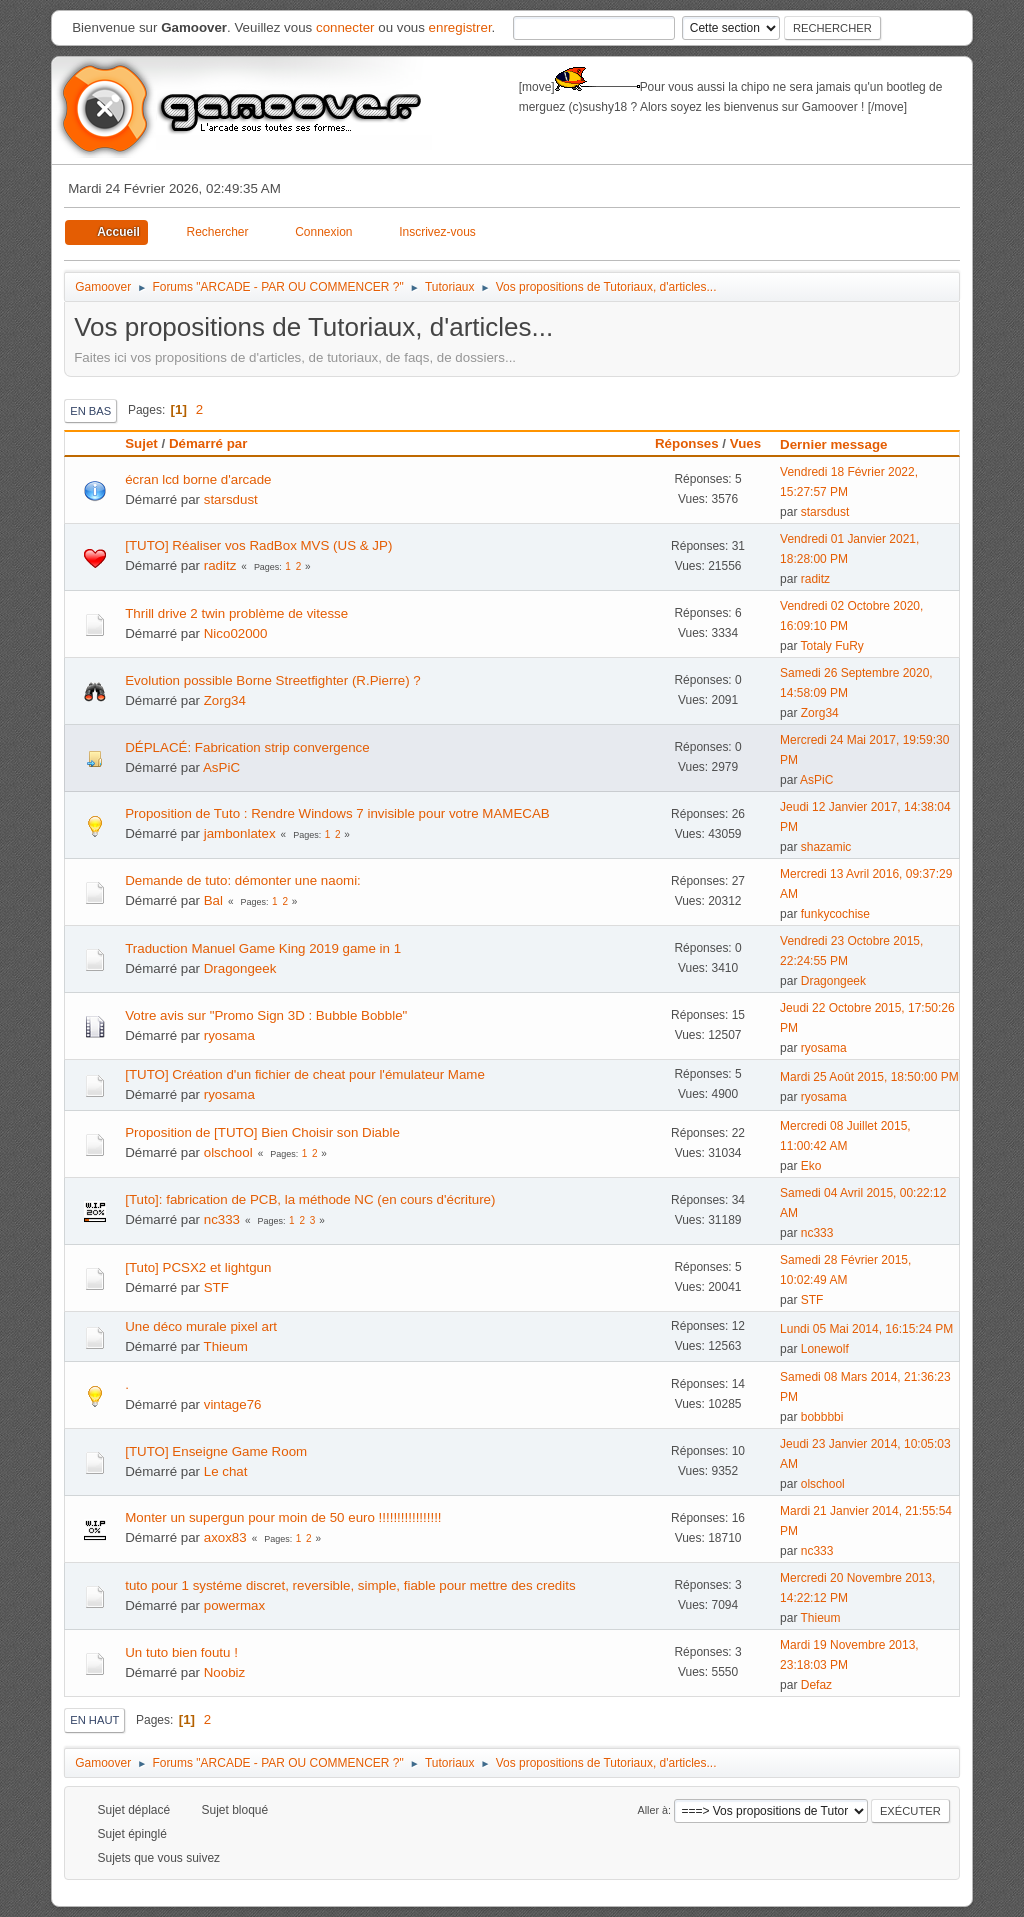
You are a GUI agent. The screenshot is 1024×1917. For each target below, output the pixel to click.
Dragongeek (240, 968)
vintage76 (233, 1404)
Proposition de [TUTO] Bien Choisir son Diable (262, 1132)
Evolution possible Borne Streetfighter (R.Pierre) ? (273, 680)
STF (216, 1287)
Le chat (226, 1471)
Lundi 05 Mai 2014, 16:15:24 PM (866, 1329)
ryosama (229, 1035)
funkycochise (835, 914)
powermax (234, 1605)
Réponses (687, 443)
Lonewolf (825, 1349)
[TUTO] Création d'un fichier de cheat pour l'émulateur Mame (305, 1074)
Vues (745, 443)
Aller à (652, 1810)
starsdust (231, 499)
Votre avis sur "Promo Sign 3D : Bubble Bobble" (266, 1015)
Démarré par (208, 443)
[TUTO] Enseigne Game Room (216, 1451)
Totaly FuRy (832, 646)
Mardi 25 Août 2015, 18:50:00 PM (869, 1077)
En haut (94, 1720)
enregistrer (460, 27)
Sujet (141, 443)
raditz (220, 565)
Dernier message (842, 444)
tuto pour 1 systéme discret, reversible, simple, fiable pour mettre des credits (350, 1585)
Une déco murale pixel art (201, 1326)
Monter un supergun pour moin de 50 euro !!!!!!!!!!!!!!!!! (283, 1517)
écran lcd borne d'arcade (198, 479)
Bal (213, 900)
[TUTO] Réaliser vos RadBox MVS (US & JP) (258, 545)
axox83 (225, 1537)
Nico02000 (236, 633)
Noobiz (225, 1672)
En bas (90, 411)
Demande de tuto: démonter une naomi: (243, 880)
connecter (345, 27)
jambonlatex (240, 833)
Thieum (225, 1346)
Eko (811, 1166)
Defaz (816, 1685)
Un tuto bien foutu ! (181, 1652)
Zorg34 (225, 700)
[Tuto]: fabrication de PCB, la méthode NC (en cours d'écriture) (310, 1199)
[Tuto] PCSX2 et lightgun (198, 1267)
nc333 (222, 1219)
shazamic (826, 847)
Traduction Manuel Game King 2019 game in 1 (263, 948)
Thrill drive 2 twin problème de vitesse (236, 613)
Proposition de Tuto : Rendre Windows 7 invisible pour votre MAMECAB (337, 813)
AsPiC (221, 767)
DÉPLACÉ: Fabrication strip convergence (247, 747)
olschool (228, 1152)
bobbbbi (822, 1417)
